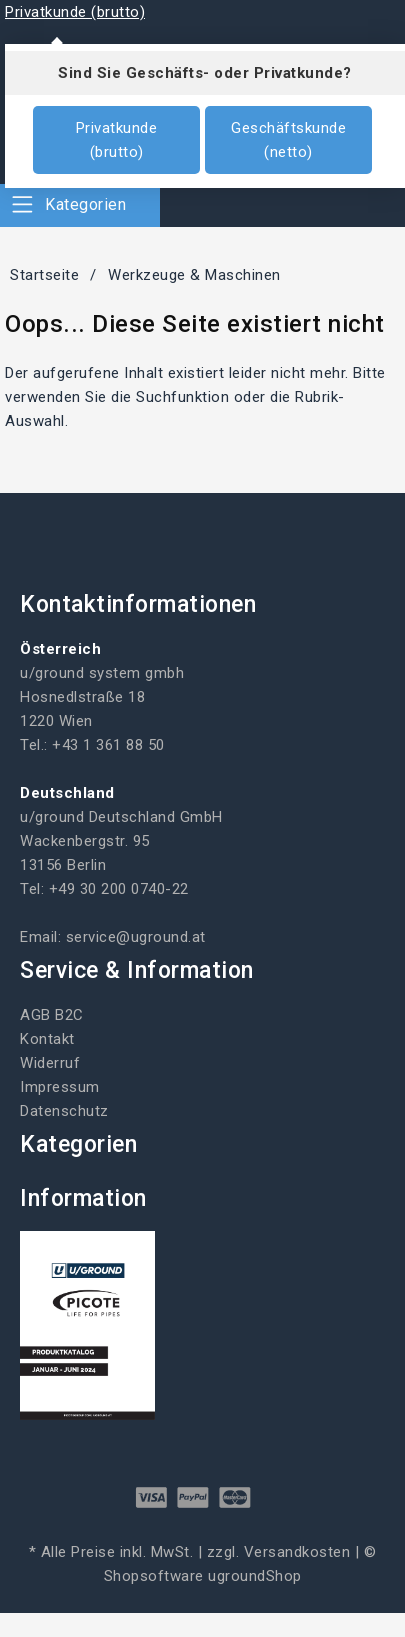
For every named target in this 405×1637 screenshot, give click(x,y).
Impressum (60, 1087)
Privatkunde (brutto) (117, 140)
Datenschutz (64, 1111)
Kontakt (47, 1039)
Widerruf (50, 1063)
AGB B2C (52, 1015)
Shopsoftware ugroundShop (203, 1576)
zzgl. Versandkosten (279, 1552)
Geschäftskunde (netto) (288, 140)
